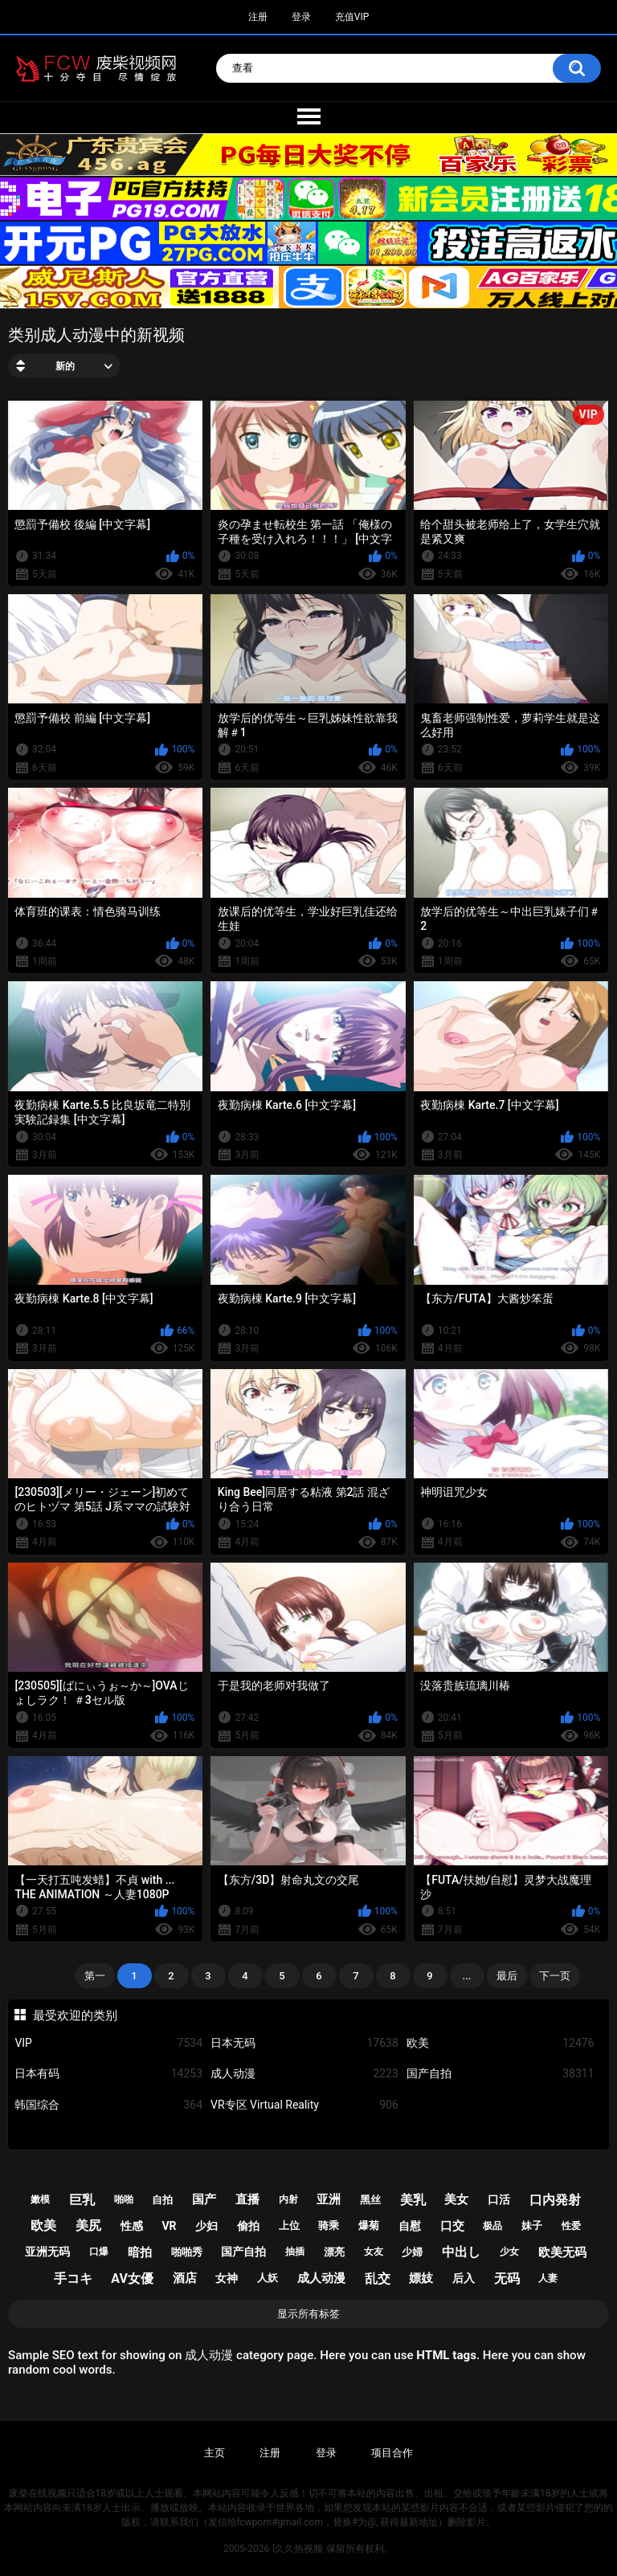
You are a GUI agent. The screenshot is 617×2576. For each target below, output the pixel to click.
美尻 (88, 2225)
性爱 (571, 2226)
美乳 (413, 2199)
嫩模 (40, 2199)
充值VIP (352, 16)
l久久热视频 (297, 2548)
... (467, 1976)
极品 (492, 2226)
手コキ (73, 2278)
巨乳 (82, 2199)
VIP (108, 2043)
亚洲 (329, 2199)
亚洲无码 (47, 2251)
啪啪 (123, 2199)
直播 (247, 2199)
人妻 (548, 2278)
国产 (204, 2199)
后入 (463, 2278)
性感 (132, 2225)
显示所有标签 (308, 2314)
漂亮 (334, 2252)
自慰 (409, 2225)
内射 (288, 2199)
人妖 (267, 2278)
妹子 (531, 2225)
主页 (214, 2453)
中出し (461, 2252)
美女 (456, 2199)
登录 (301, 16)
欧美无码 (562, 2252)
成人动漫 (304, 2074)
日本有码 (108, 2074)
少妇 (206, 2225)
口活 (499, 2199)
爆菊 (368, 2225)
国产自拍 (501, 2074)
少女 (509, 2251)
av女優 (132, 2278)
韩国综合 (108, 2105)
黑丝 (370, 2200)
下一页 (554, 1976)
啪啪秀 (186, 2252)
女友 (373, 2251)
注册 (258, 16)
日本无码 (304, 2043)
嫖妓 (421, 2278)
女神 (226, 2278)
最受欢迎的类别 (75, 2015)
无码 (507, 2278)
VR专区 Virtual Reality (304, 2105)
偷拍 (248, 2225)
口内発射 (555, 2199)
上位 (289, 2225)
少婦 (412, 2252)
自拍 (162, 2200)
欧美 (501, 2043)
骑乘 (328, 2225)
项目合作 (392, 2453)
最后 (506, 1976)
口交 (452, 2226)
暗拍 (140, 2252)
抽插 (294, 2251)
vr (168, 2225)
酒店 (185, 2278)
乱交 (377, 2278)
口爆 (98, 2251)
